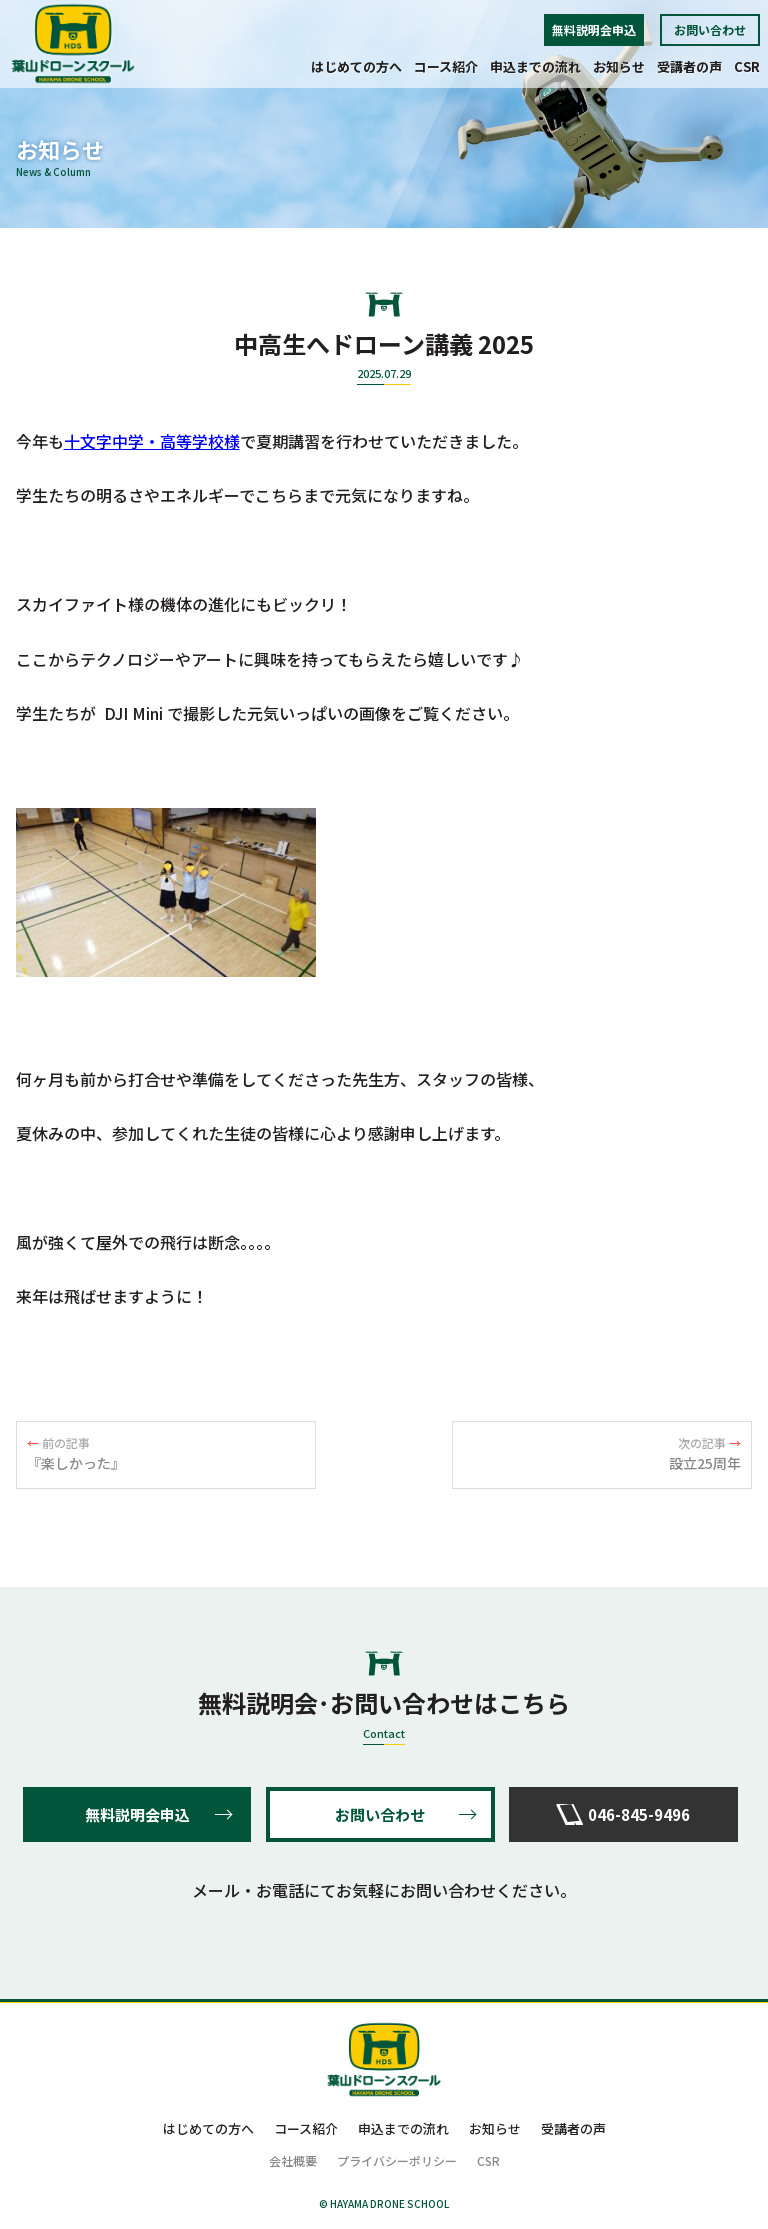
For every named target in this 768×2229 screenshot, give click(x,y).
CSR (747, 66)
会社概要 (293, 2160)
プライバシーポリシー (397, 2160)
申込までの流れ (535, 66)
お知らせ (619, 66)
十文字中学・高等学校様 (152, 441)
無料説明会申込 (594, 29)
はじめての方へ (356, 66)
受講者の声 (689, 66)
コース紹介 (446, 66)
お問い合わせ (710, 29)
